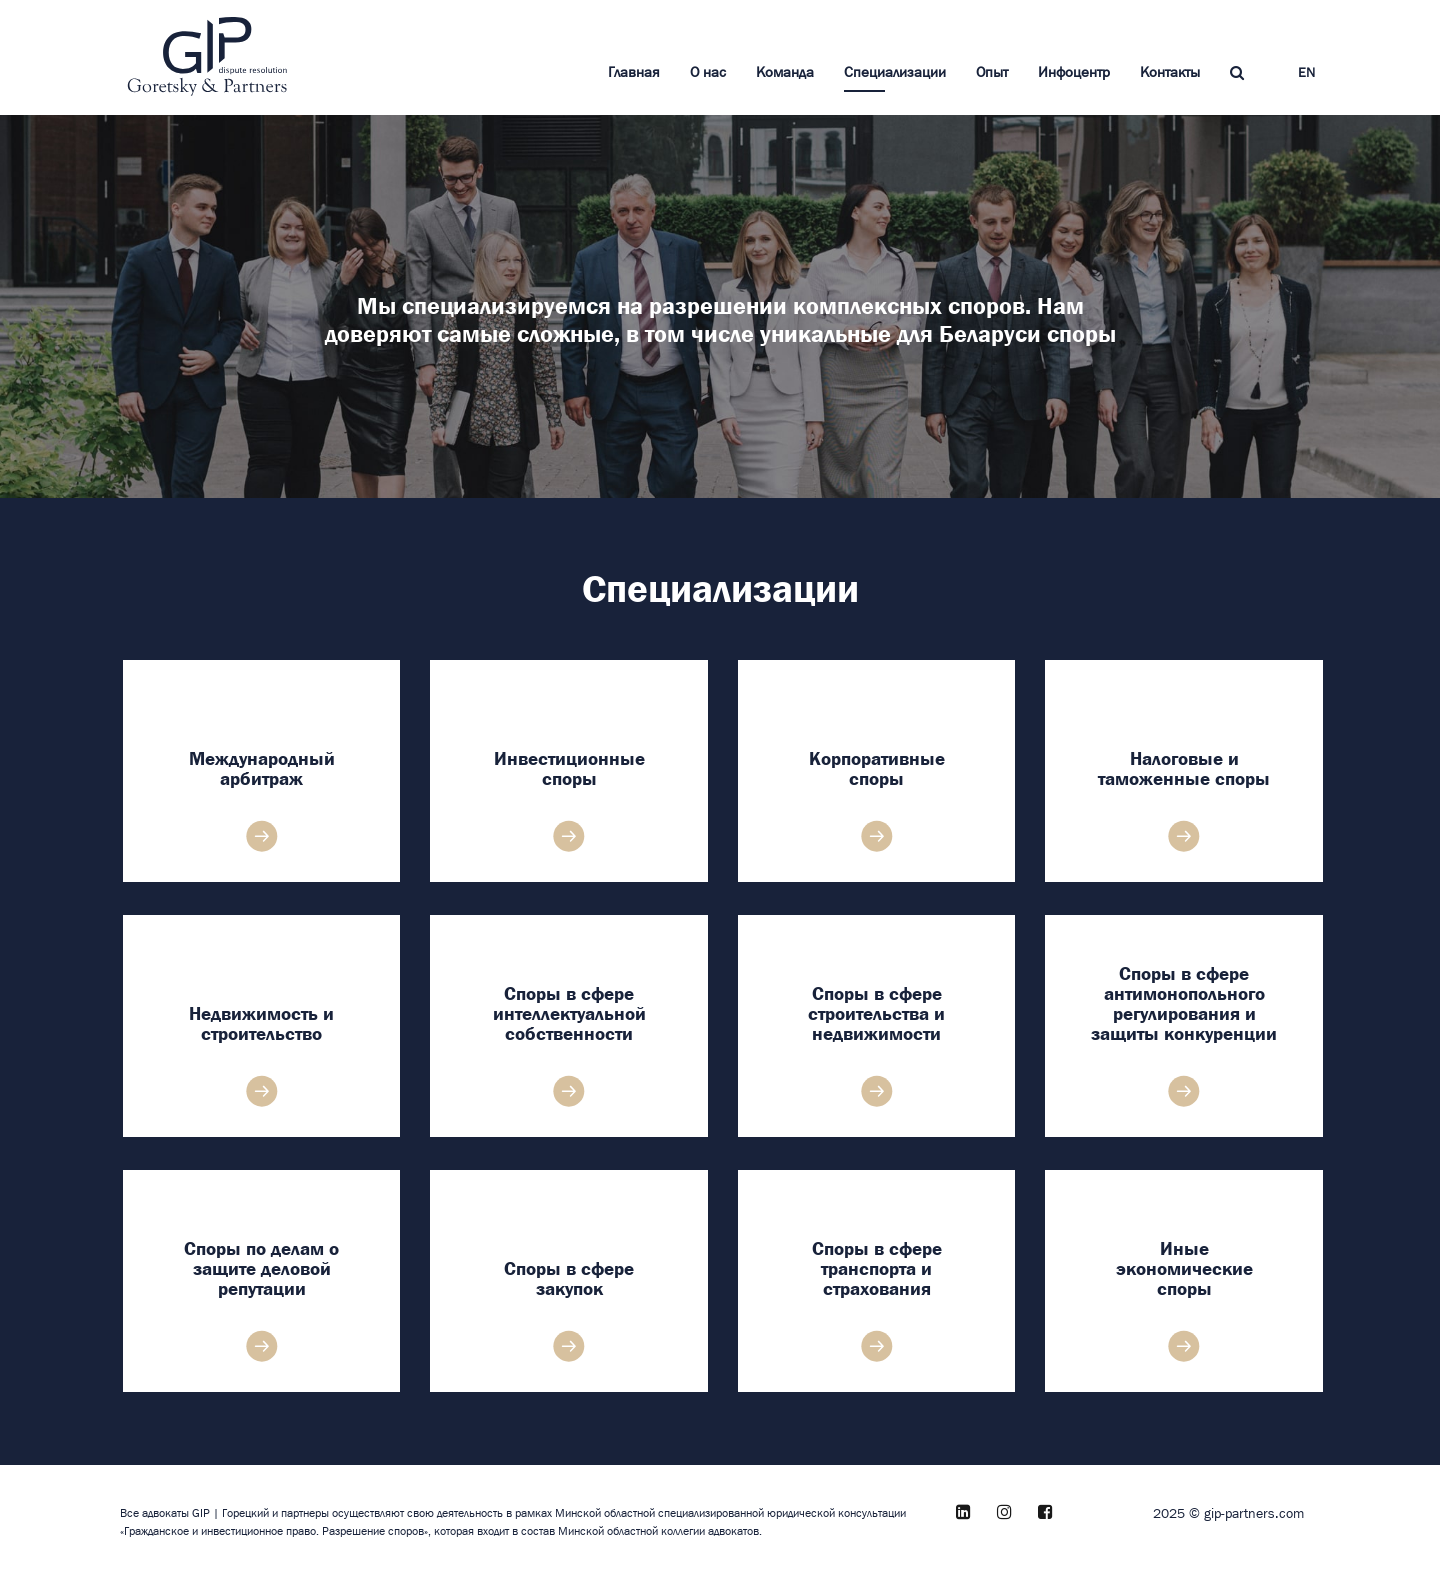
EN (1306, 73)
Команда (785, 73)
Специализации (895, 73)
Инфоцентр (1074, 73)
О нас (708, 73)
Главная (634, 73)
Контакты (1170, 73)
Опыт (992, 73)
